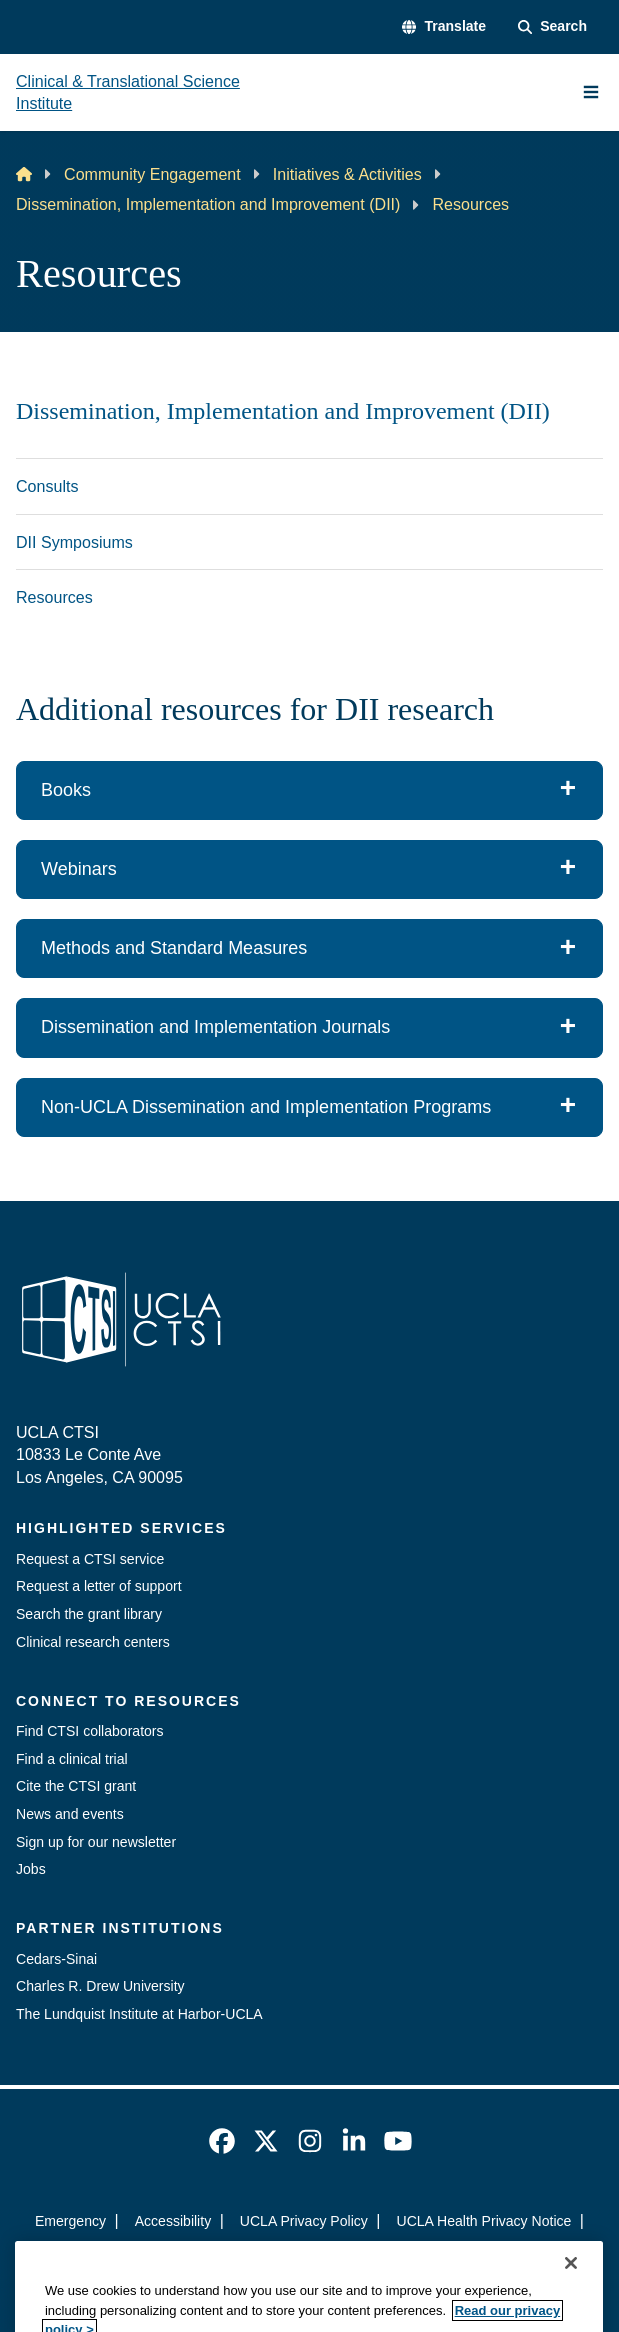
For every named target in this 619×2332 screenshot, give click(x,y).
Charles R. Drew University (100, 1986)
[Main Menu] (591, 92)
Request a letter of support (99, 1586)
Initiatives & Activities (347, 174)
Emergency (70, 2221)
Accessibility (173, 2221)
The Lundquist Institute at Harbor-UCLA (139, 2014)
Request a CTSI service (90, 1559)
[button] (444, 27)
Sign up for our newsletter (96, 1842)
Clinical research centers (93, 1642)
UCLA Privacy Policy (304, 2221)
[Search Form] (552, 27)
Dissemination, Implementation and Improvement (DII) (208, 204)
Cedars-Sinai (56, 1959)
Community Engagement (152, 174)
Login (309, 2255)
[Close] (571, 2303)
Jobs (31, 1869)
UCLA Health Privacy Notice (483, 2221)
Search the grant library (89, 1614)
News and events (70, 1814)
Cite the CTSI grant (76, 1786)
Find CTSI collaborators (90, 1731)
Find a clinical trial (72, 1759)
